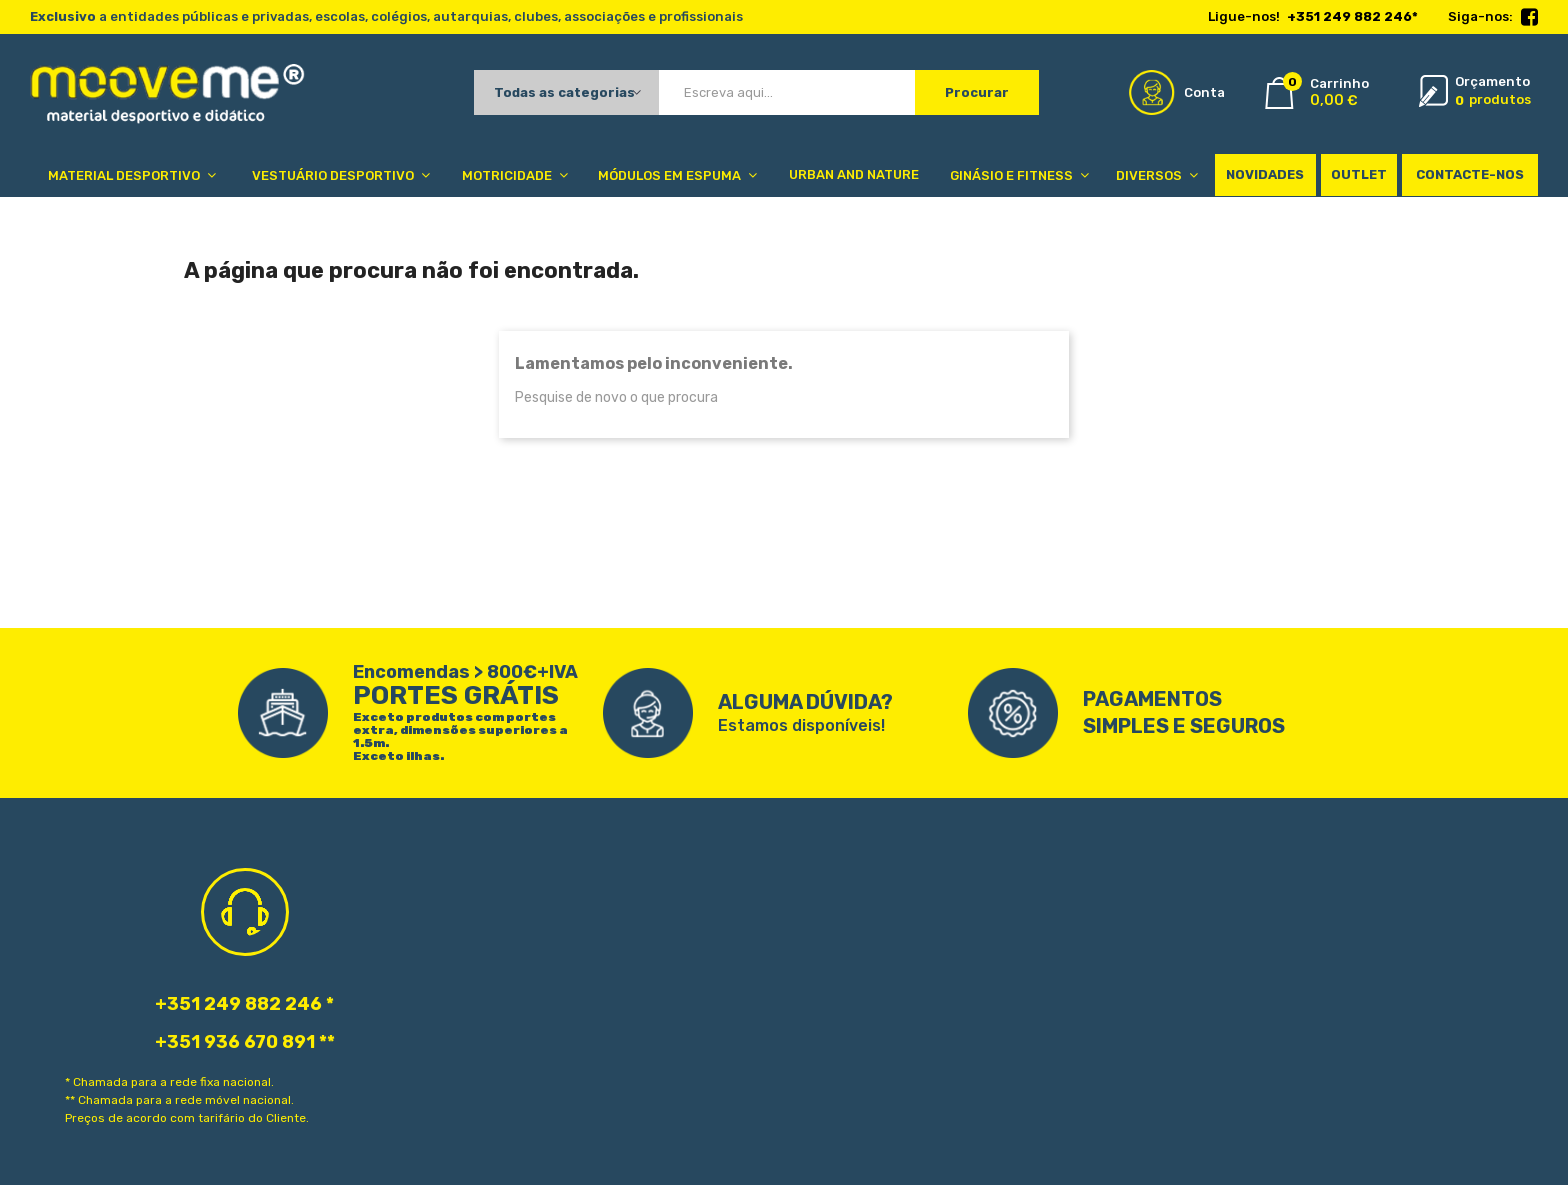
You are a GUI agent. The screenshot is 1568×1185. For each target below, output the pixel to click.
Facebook (1529, 18)
